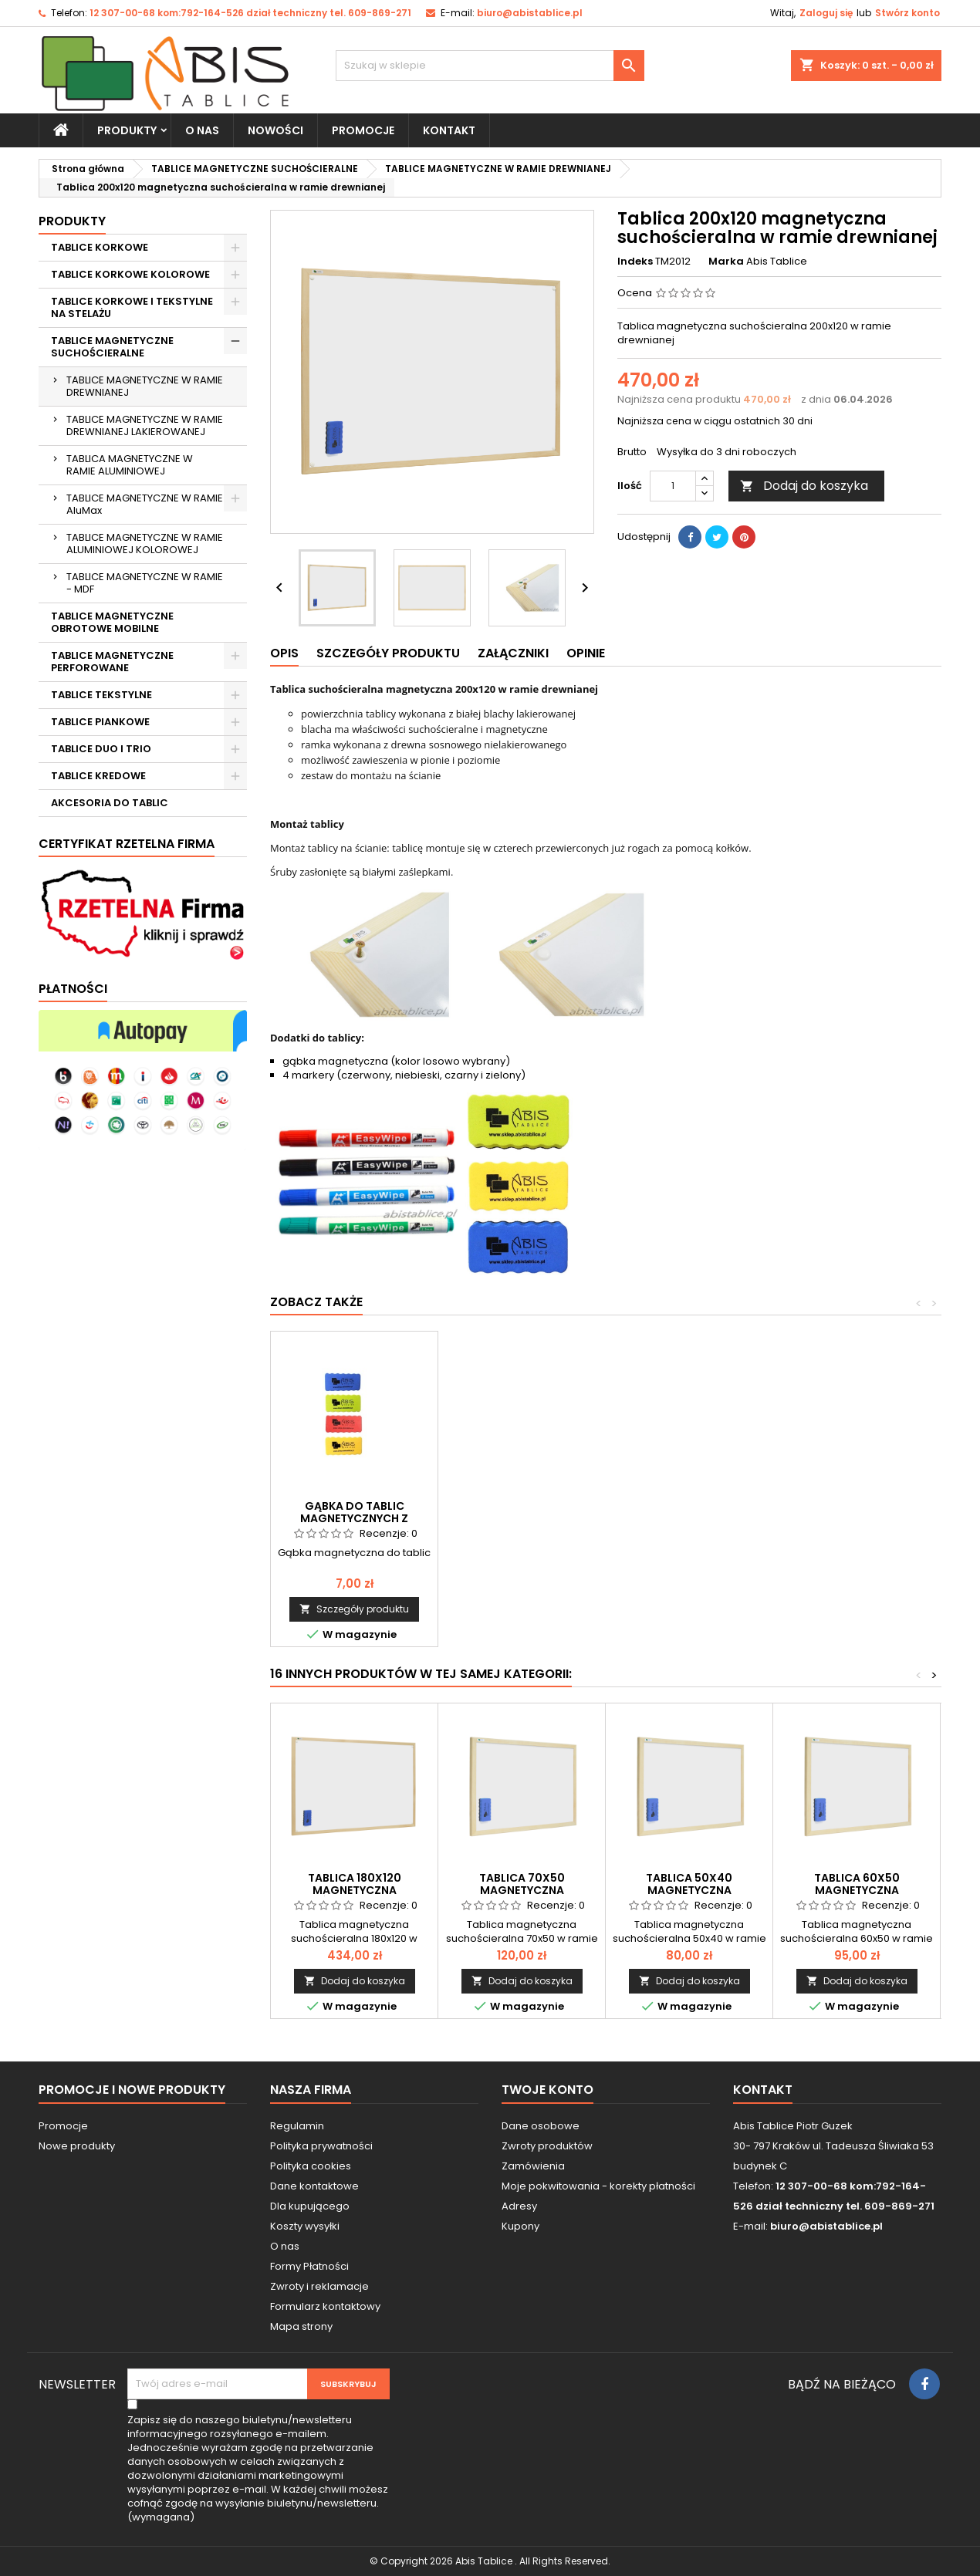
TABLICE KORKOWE (99, 247)
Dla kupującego (310, 2206)
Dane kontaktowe (314, 2186)
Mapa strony (301, 2326)
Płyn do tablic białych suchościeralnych (354, 1512)
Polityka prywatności (321, 2146)
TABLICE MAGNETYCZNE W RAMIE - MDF (144, 582)
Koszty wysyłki (305, 2226)
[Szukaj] (490, 65)
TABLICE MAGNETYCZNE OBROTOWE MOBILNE (112, 622)
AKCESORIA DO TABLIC (109, 802)
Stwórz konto (907, 12)
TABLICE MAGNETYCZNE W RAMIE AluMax (144, 504)
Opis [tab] (284, 653)
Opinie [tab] (585, 653)
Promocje (63, 2126)
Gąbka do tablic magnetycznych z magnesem (857, 1518)
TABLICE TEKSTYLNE (101, 694)
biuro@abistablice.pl (530, 12)
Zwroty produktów (547, 2146)
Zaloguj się (826, 12)
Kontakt (762, 2089)
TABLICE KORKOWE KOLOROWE (130, 274)
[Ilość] (673, 486)
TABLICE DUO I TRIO (101, 748)
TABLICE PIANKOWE (100, 721)
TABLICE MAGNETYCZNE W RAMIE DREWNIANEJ (144, 386)
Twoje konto (547, 2089)
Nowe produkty (77, 2146)
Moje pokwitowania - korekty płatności (598, 2186)
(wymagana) (257, 2468)
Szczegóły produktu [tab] (388, 653)
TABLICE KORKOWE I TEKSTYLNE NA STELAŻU (132, 307)
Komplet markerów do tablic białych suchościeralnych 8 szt (689, 1518)
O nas (202, 130)
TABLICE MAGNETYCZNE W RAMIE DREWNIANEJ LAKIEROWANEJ (144, 425)
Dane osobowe (541, 2126)
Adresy (519, 2206)
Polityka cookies (310, 2166)
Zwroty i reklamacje (319, 2286)
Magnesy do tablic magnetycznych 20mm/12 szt (522, 1518)
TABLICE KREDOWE (98, 775)
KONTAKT (449, 130)
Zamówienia (533, 2166)
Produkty (127, 130)
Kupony (520, 2226)
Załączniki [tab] (513, 653)
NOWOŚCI (275, 130)
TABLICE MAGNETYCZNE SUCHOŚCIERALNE (112, 346)
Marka (726, 261)
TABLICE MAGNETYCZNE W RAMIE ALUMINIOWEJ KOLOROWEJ (144, 543)
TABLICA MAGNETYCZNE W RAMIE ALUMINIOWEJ (129, 464)
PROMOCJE (363, 130)
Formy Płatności (309, 2266)
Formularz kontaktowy (325, 2306)
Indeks (635, 261)
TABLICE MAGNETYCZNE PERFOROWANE (112, 661)
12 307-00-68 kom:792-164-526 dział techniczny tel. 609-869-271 (250, 12)
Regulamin (297, 2126)
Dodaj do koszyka (804, 486)
